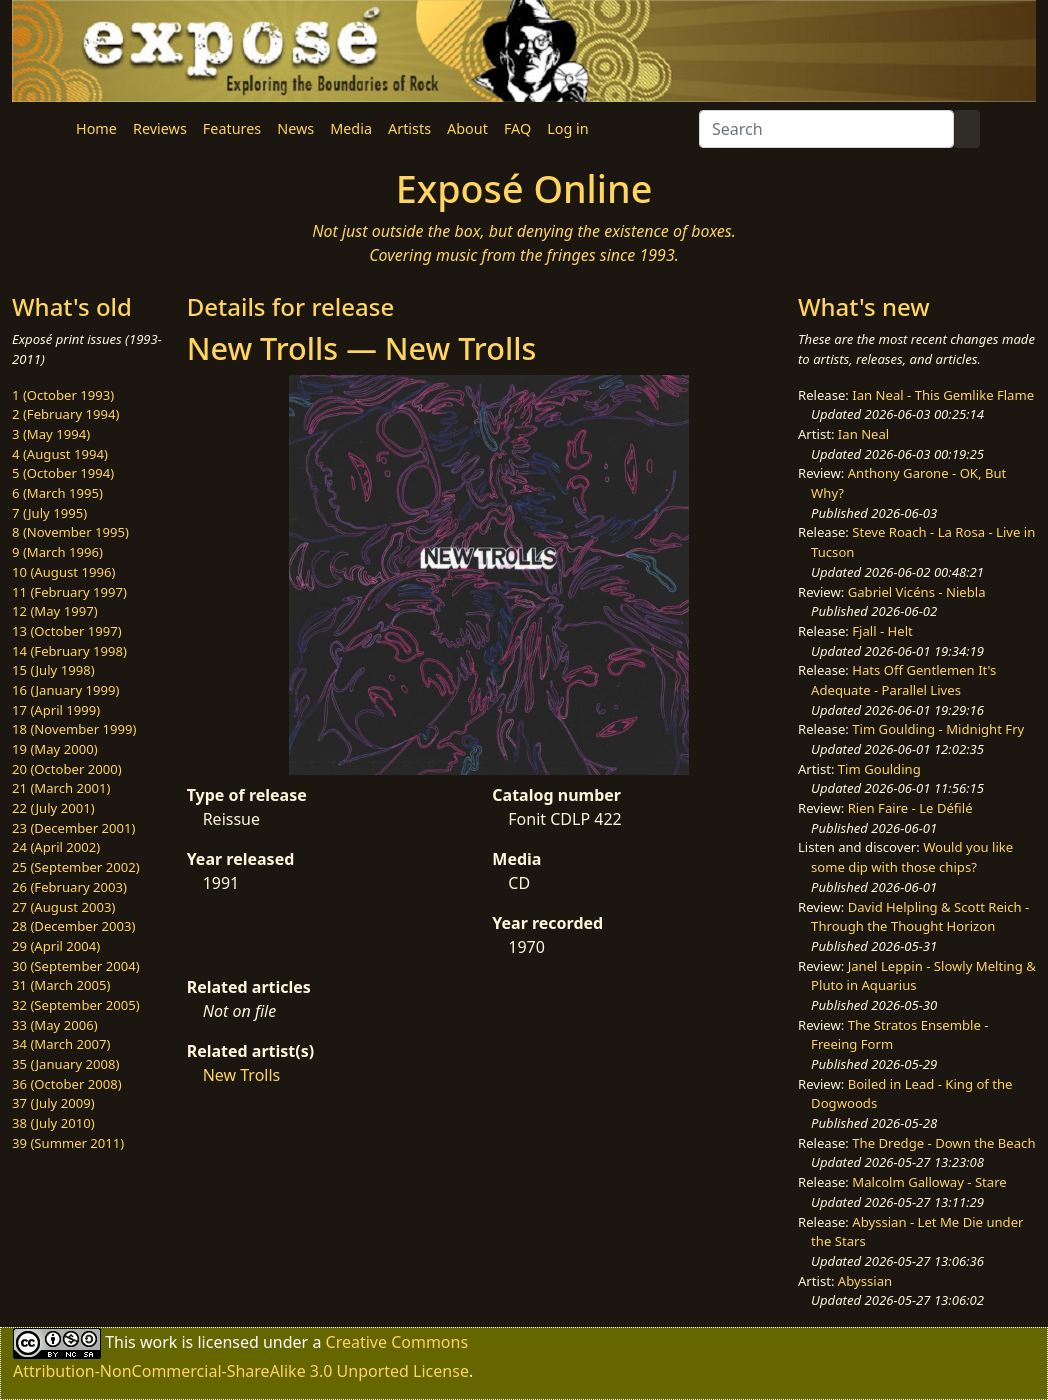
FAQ (517, 128)
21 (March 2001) (61, 788)
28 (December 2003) (73, 926)
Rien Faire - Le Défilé (910, 808)
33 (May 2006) (55, 1025)
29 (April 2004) (56, 946)
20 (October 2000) (67, 769)
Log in (567, 128)
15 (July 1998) (53, 670)
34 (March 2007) (61, 1044)
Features (232, 128)
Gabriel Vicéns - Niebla (917, 592)
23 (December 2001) (73, 828)
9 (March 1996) (57, 552)
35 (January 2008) (65, 1064)
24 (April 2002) (56, 847)
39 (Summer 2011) (68, 1143)
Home (96, 128)
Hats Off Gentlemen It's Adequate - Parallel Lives (903, 680)
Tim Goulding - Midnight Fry (938, 729)
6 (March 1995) (57, 493)
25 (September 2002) (76, 867)
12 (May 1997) (55, 611)
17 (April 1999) (56, 710)
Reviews (160, 128)
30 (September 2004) (76, 966)
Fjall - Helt (882, 631)
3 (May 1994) (51, 434)
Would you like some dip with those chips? (912, 857)
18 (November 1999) (74, 729)
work (158, 1342)
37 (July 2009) (53, 1103)
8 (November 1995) (70, 532)
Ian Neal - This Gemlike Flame (943, 395)
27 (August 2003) (63, 907)
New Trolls (242, 1075)
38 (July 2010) (53, 1123)
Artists (409, 128)
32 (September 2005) (76, 1005)
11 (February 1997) (69, 592)
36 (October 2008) (67, 1084)
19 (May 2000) (55, 749)
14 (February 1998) (69, 651)
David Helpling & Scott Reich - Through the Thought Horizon (920, 917)
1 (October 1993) (63, 395)
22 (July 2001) (53, 808)
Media (351, 128)
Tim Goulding (879, 769)
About (467, 128)
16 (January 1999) (65, 690)
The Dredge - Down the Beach (943, 1143)
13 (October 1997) (67, 631)
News (295, 128)
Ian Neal (863, 434)
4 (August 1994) (60, 454)
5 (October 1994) (63, 473)
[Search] (826, 129)
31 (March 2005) (61, 985)
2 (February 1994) (65, 414)
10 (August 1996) (63, 572)
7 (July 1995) (49, 513)
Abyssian (865, 1281)
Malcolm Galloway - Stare (929, 1182)
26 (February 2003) (69, 887)
